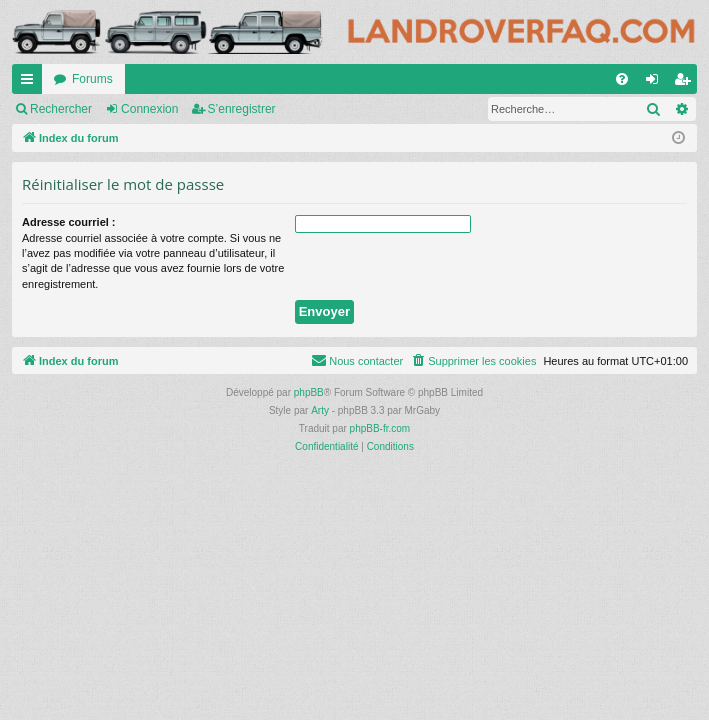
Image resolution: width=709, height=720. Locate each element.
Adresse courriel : (69, 222)
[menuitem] (622, 79)
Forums (92, 79)
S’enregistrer (242, 109)
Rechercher (61, 109)
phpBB (309, 392)
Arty (320, 410)
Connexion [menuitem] (656, 83)
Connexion (149, 109)
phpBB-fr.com (380, 428)
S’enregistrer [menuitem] (686, 83)
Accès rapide (31, 83)
